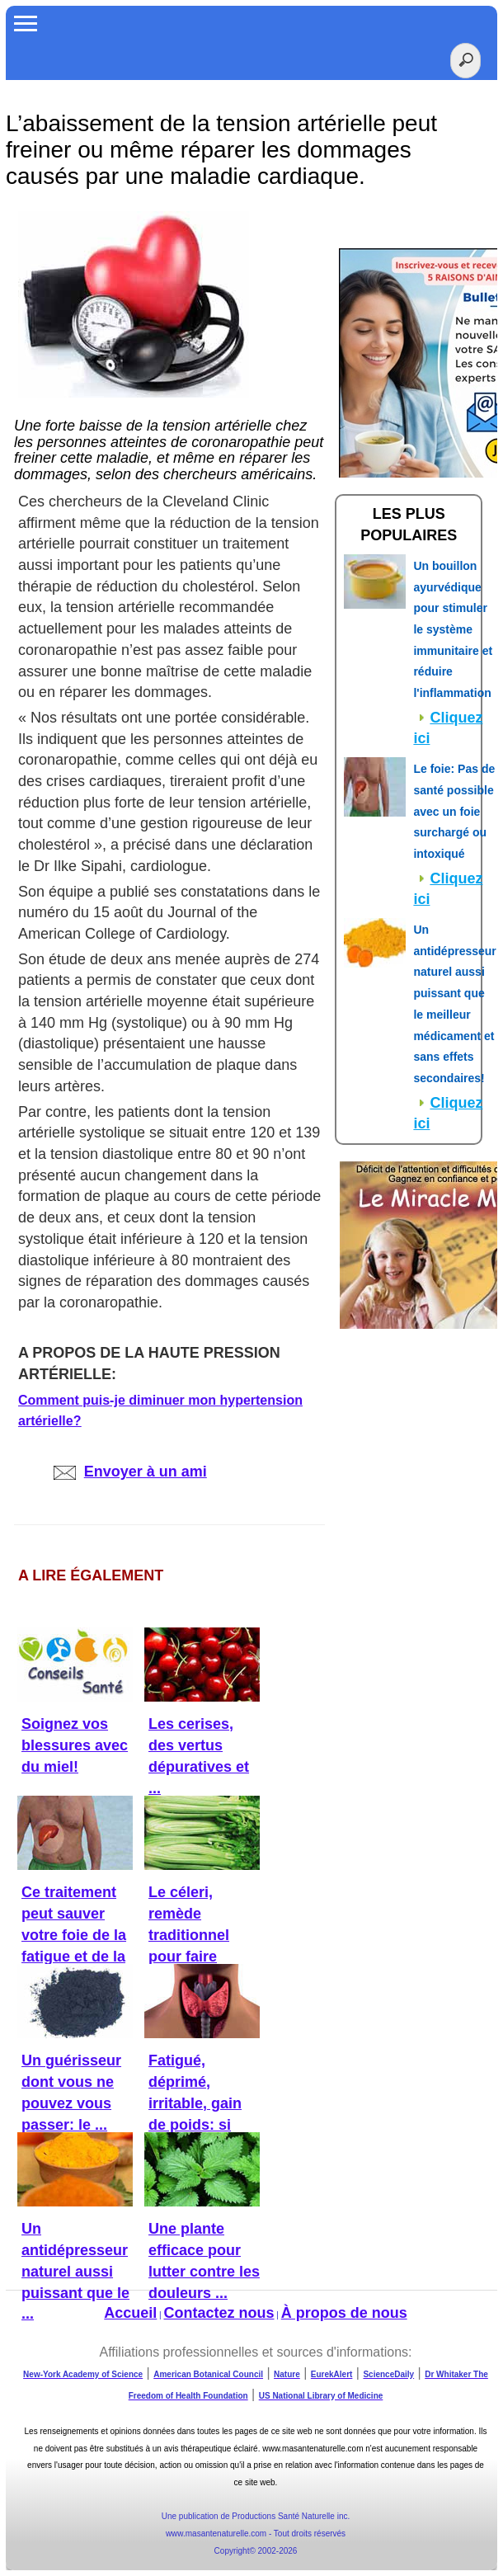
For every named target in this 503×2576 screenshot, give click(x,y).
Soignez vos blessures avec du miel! (74, 1745)
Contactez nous (219, 2313)
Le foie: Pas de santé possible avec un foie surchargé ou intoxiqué (454, 811)
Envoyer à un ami (130, 1471)
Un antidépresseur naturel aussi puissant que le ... (75, 2271)
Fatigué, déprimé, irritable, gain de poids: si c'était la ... (195, 2103)
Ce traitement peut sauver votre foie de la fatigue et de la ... (73, 1934)
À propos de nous (344, 2313)
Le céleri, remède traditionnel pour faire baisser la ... (190, 1934)
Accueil (130, 2313)
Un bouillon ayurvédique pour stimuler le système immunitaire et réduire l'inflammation (452, 629)
